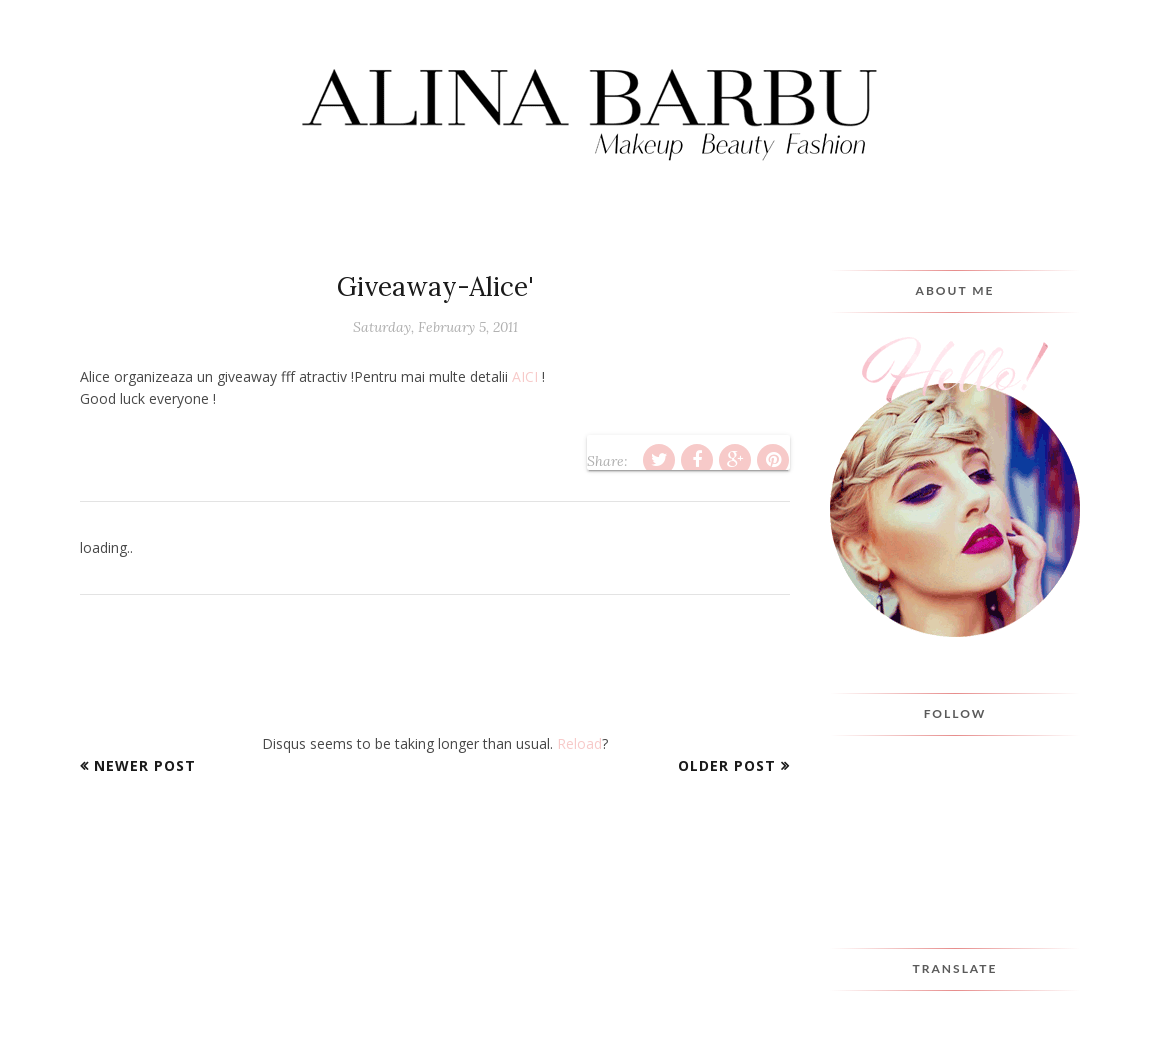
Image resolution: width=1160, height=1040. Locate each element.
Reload (579, 743)
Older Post (727, 765)
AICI (525, 376)
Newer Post (145, 765)
